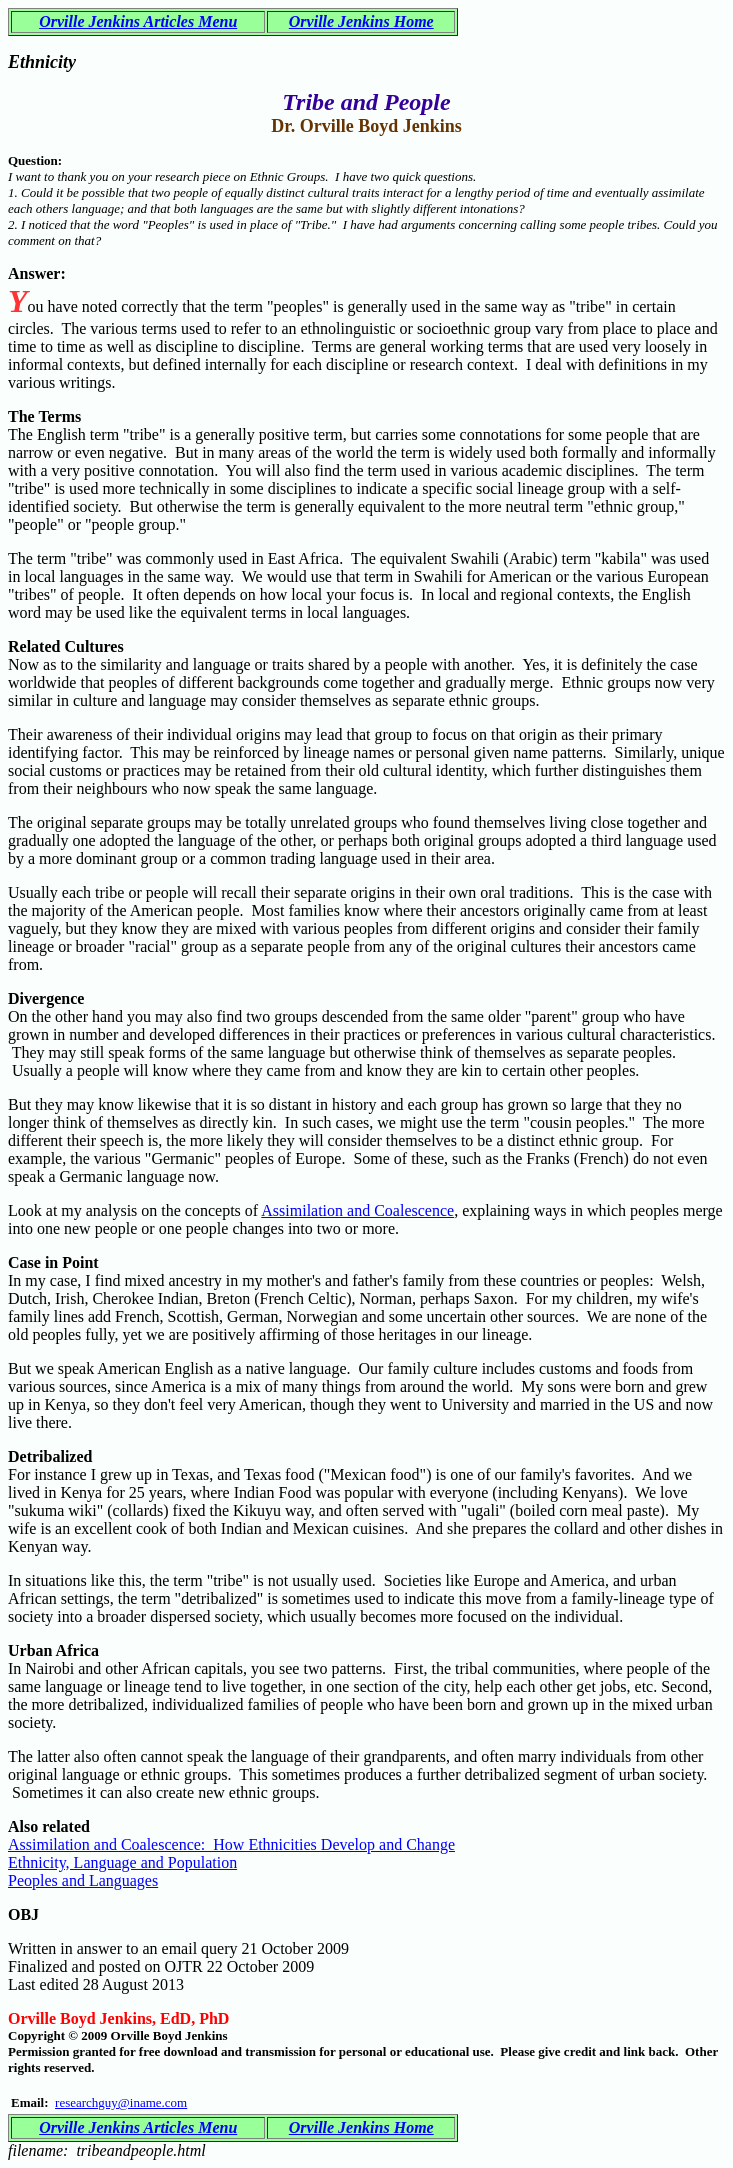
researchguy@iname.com (121, 2102)
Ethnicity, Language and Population (122, 1862)
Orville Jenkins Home (361, 21)
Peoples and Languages (83, 1880)
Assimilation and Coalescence (357, 1210)
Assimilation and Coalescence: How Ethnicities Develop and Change (231, 1844)
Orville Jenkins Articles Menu (138, 21)
